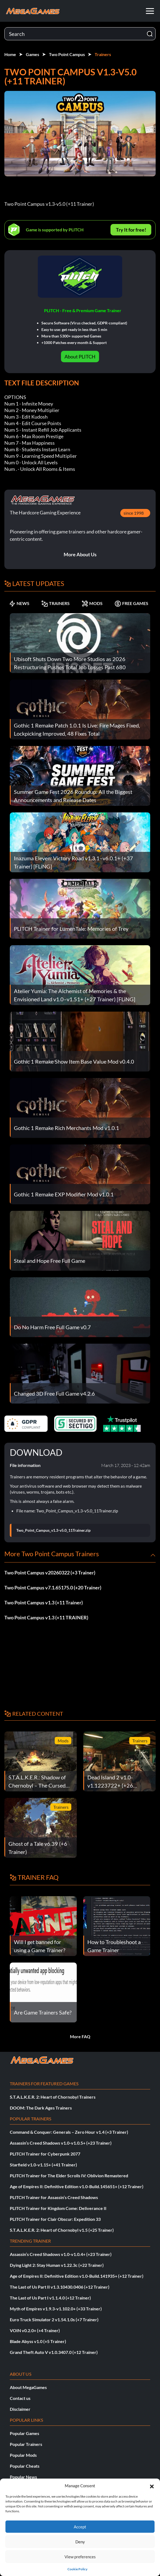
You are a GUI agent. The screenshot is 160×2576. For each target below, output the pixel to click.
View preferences (80, 2556)
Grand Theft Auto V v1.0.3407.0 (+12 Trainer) (54, 2352)
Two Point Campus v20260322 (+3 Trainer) (49, 1573)
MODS (92, 603)
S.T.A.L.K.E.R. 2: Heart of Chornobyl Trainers (53, 2096)
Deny (80, 2541)
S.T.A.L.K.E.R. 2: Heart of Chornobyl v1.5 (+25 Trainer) (62, 2230)
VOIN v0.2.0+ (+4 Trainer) (35, 2330)
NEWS (19, 603)
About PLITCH (80, 357)
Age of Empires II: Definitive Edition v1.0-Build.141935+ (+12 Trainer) (76, 2276)
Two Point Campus (67, 54)
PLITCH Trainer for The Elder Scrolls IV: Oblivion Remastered (69, 2175)
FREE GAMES (131, 603)
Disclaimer (20, 2409)
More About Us (80, 554)
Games (32, 54)
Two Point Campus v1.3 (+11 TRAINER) (46, 1617)
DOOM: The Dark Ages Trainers (41, 2107)
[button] (152, 2485)
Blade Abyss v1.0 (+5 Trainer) (38, 2341)
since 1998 (134, 512)
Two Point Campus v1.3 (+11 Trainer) (43, 1602)
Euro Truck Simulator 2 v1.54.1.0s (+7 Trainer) (54, 2319)
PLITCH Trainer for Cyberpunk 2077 (45, 2153)
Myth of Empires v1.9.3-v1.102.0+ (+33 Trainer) (56, 2308)
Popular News (23, 2476)
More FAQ (80, 2036)
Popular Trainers (26, 2444)
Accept (80, 2526)
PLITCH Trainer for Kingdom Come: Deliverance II (58, 2208)
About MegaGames (28, 2387)
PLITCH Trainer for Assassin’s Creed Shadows (54, 2197)
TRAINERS (55, 603)
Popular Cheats (24, 2465)
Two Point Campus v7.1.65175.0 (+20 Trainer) (52, 1588)
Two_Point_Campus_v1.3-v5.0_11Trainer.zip (53, 1530)
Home (10, 54)
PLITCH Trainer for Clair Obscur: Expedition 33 (55, 2219)
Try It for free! (131, 230)
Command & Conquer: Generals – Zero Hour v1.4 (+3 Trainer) (69, 2132)
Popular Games (24, 2433)
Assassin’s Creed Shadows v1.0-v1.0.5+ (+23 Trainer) (61, 2142)
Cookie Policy (77, 2569)
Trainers (103, 54)
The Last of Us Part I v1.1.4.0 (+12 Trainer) (50, 2297)
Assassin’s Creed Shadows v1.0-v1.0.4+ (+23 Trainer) (61, 2254)
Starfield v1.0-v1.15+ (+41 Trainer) (43, 2164)
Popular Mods (23, 2455)
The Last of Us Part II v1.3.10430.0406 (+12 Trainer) (59, 2286)
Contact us (20, 2398)
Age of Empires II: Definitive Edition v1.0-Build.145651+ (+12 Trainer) (76, 2186)
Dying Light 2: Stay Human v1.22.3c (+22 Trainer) (57, 2265)
